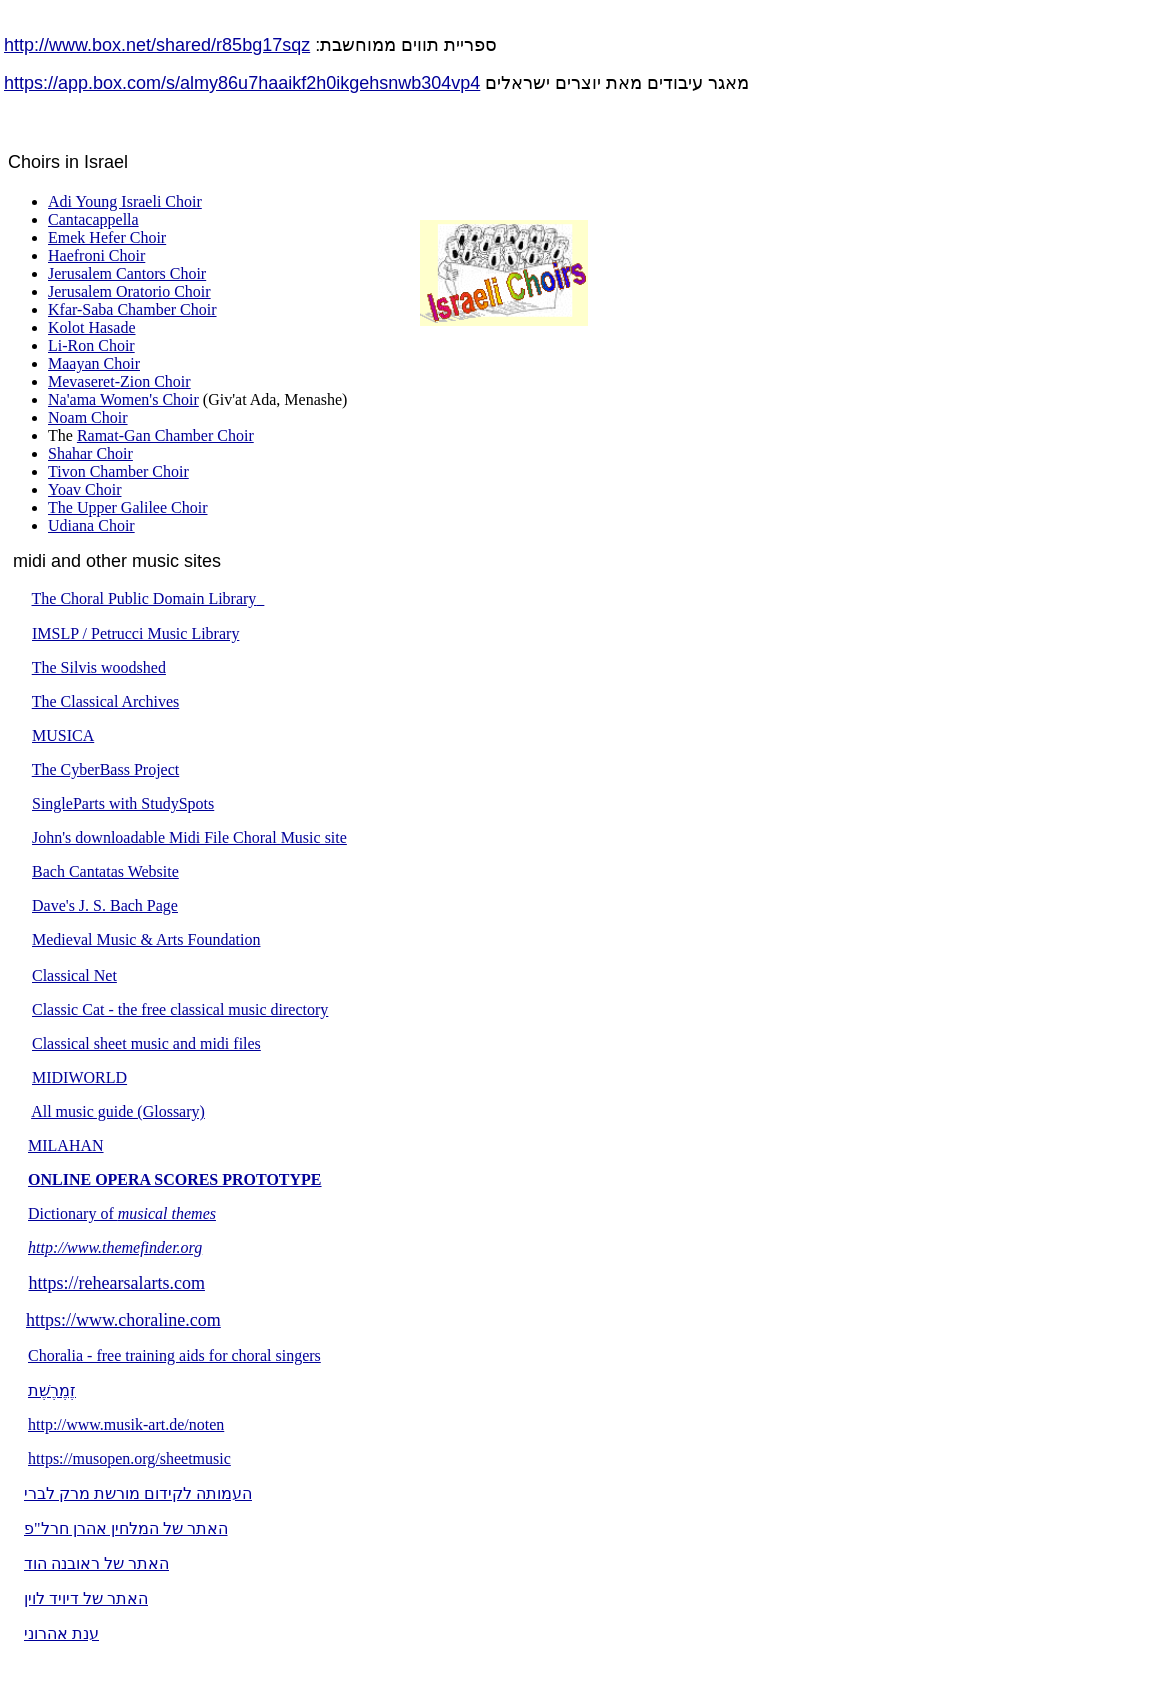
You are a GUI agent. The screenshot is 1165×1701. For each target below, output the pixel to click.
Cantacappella (93, 219)
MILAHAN (66, 1145)
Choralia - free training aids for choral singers (174, 1355)
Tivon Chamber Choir (118, 471)
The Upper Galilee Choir (128, 507)
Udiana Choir (91, 525)
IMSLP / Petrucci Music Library (135, 633)
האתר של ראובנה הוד (96, 1563)
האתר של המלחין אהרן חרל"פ (126, 1528)
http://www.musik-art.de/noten (126, 1424)
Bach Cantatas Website (105, 871)
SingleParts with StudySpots (123, 803)
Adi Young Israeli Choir (125, 201)
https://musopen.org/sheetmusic (129, 1458)
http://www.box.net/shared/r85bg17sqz (157, 45)
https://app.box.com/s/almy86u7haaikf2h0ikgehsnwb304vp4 (242, 83)
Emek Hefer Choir (107, 237)
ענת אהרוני (61, 1633)
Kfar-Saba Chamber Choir (132, 309)
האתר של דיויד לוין (86, 1598)
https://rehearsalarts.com (117, 1283)
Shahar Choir (90, 453)
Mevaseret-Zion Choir (119, 381)
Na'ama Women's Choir (123, 399)
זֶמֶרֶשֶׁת (52, 1390)
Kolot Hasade (92, 327)
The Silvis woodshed (99, 667)
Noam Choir (88, 417)
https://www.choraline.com (123, 1320)
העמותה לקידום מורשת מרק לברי (138, 1493)
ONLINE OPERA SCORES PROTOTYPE (175, 1179)
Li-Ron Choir (91, 345)
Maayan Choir (94, 363)
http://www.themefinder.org (115, 1247)
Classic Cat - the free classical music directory (180, 1009)
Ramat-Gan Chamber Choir (165, 435)
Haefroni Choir (96, 255)
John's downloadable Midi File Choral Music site (189, 837)
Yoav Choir (85, 489)
